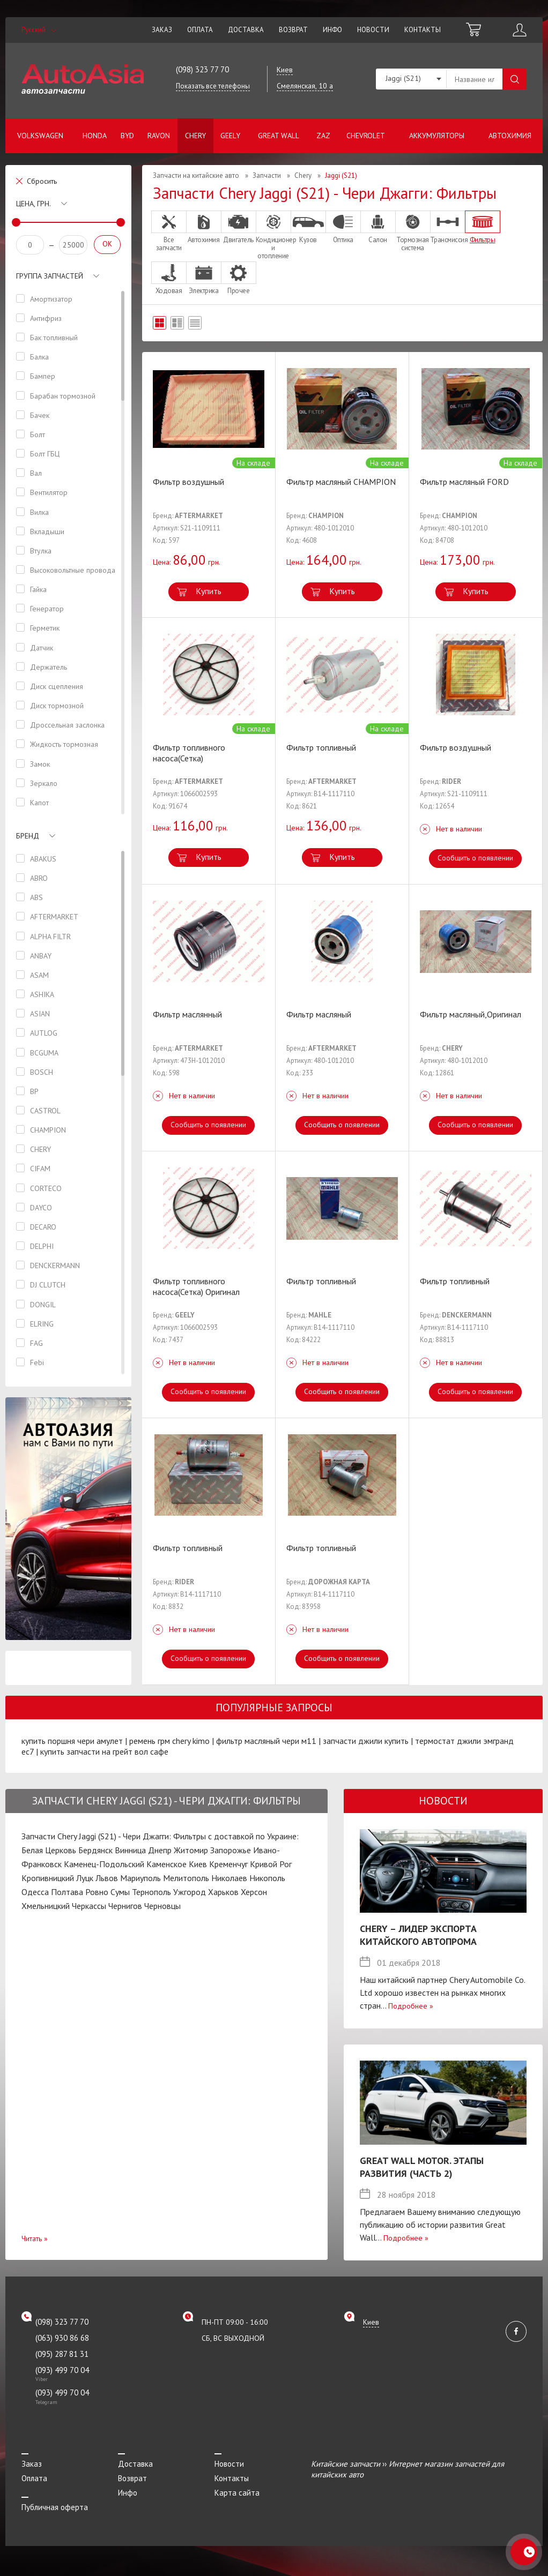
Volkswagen (40, 135)
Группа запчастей (49, 276)
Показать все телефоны (213, 86)
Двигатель (238, 227)
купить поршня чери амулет (72, 1740)
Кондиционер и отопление (273, 235)
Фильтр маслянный (187, 1014)
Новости (373, 29)
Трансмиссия (447, 227)
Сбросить (42, 181)
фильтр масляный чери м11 (266, 1740)
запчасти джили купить (366, 1740)
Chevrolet (365, 135)
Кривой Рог (271, 1864)
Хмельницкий (45, 1905)
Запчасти (267, 175)
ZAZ (323, 135)
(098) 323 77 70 (202, 69)
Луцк (84, 1878)
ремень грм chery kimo (169, 1740)
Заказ (162, 29)
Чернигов (125, 1905)
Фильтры (482, 227)
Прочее (238, 278)
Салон (378, 227)
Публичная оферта (54, 2507)
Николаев (229, 1878)
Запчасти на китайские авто (196, 175)
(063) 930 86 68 (62, 2338)
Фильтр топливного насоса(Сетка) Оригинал (196, 1286)
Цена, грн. (33, 203)
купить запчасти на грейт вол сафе (104, 1751)
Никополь (267, 1878)
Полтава (67, 1891)
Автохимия (509, 135)
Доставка (246, 29)
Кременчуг (228, 1864)
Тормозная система (413, 231)
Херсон (254, 1891)
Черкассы (89, 1905)
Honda (95, 135)
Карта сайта (237, 2493)
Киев (198, 1864)
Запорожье (230, 1850)
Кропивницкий (47, 1878)
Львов (106, 1878)
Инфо (332, 29)
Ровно (96, 1891)
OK (107, 244)
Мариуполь (140, 1878)
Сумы (120, 1891)
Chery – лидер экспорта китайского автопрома (418, 1935)
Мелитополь (186, 1878)
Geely (230, 135)
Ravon (158, 135)
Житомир (191, 1850)
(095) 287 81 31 (61, 2354)
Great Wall (278, 135)
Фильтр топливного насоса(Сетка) (189, 752)
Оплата (200, 29)
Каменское (166, 1864)
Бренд (27, 836)
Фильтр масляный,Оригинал (470, 1014)
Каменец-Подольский (104, 1864)
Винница (130, 1850)
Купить (208, 591)
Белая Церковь (48, 1850)
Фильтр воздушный (188, 481)
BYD (127, 135)
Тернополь (151, 1891)
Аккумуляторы (436, 135)
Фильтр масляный (318, 1014)
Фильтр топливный (321, 747)
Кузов (308, 227)
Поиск (514, 79)
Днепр (160, 1850)
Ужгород (189, 1891)
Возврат (293, 29)
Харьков (223, 1891)
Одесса (35, 1891)
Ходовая (169, 278)
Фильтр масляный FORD (464, 481)
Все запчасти (169, 231)
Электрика (203, 278)
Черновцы (162, 1905)
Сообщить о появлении (475, 858)
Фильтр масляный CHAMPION (341, 481)
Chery (195, 135)
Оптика (343, 227)
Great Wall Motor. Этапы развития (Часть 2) (422, 2167)
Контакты (422, 29)
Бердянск (95, 1850)
